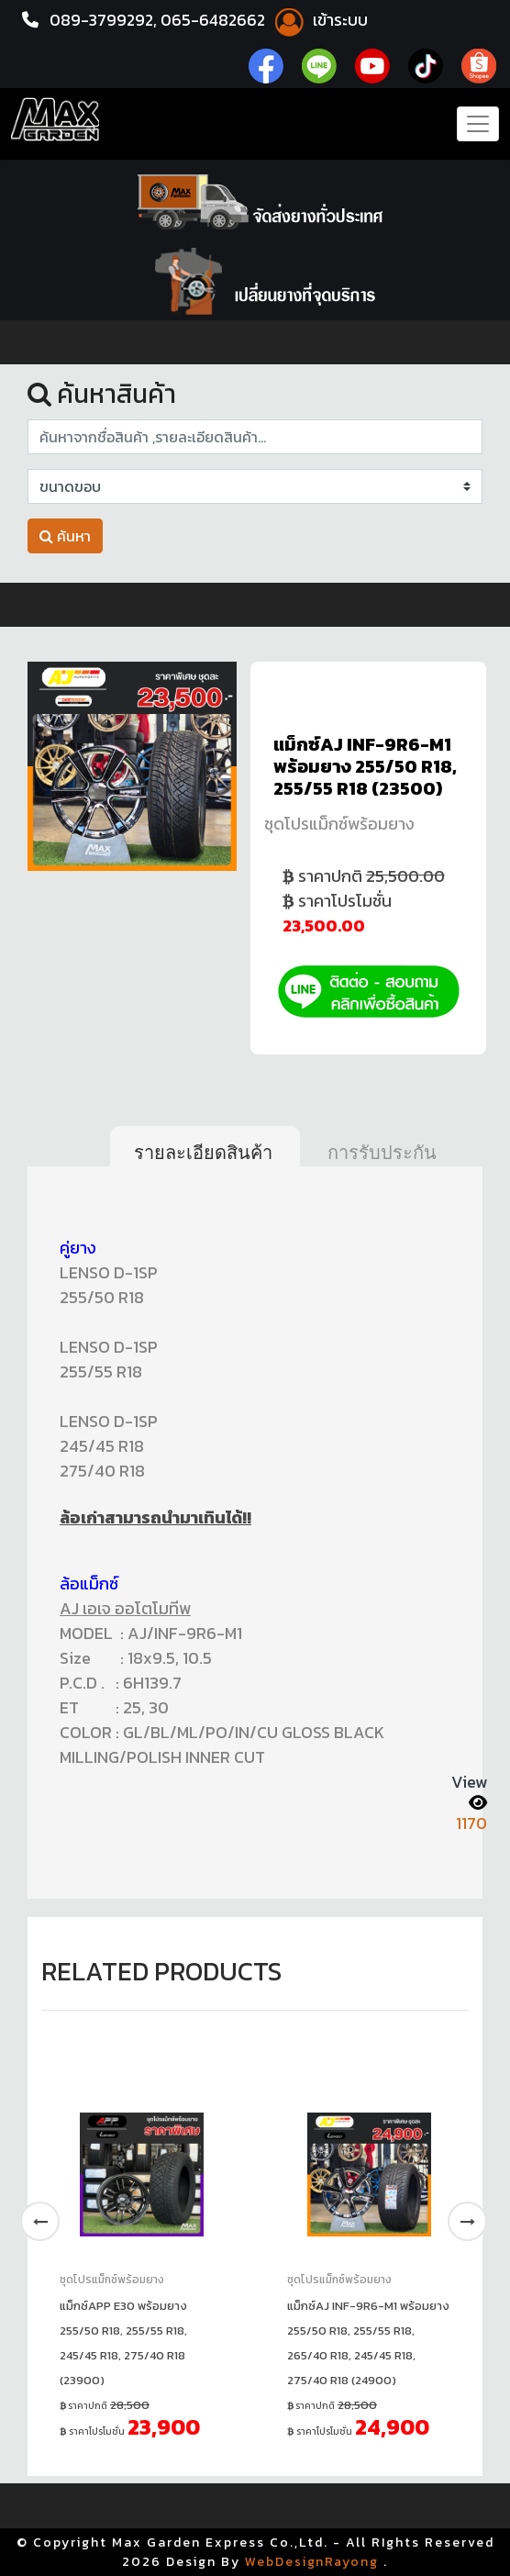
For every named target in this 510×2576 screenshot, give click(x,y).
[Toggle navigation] (478, 123)
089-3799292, (105, 19)
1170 (471, 1823)
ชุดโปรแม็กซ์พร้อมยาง (339, 823)
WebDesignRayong (312, 2561)
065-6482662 (218, 19)
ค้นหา (65, 536)
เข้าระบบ (323, 19)
